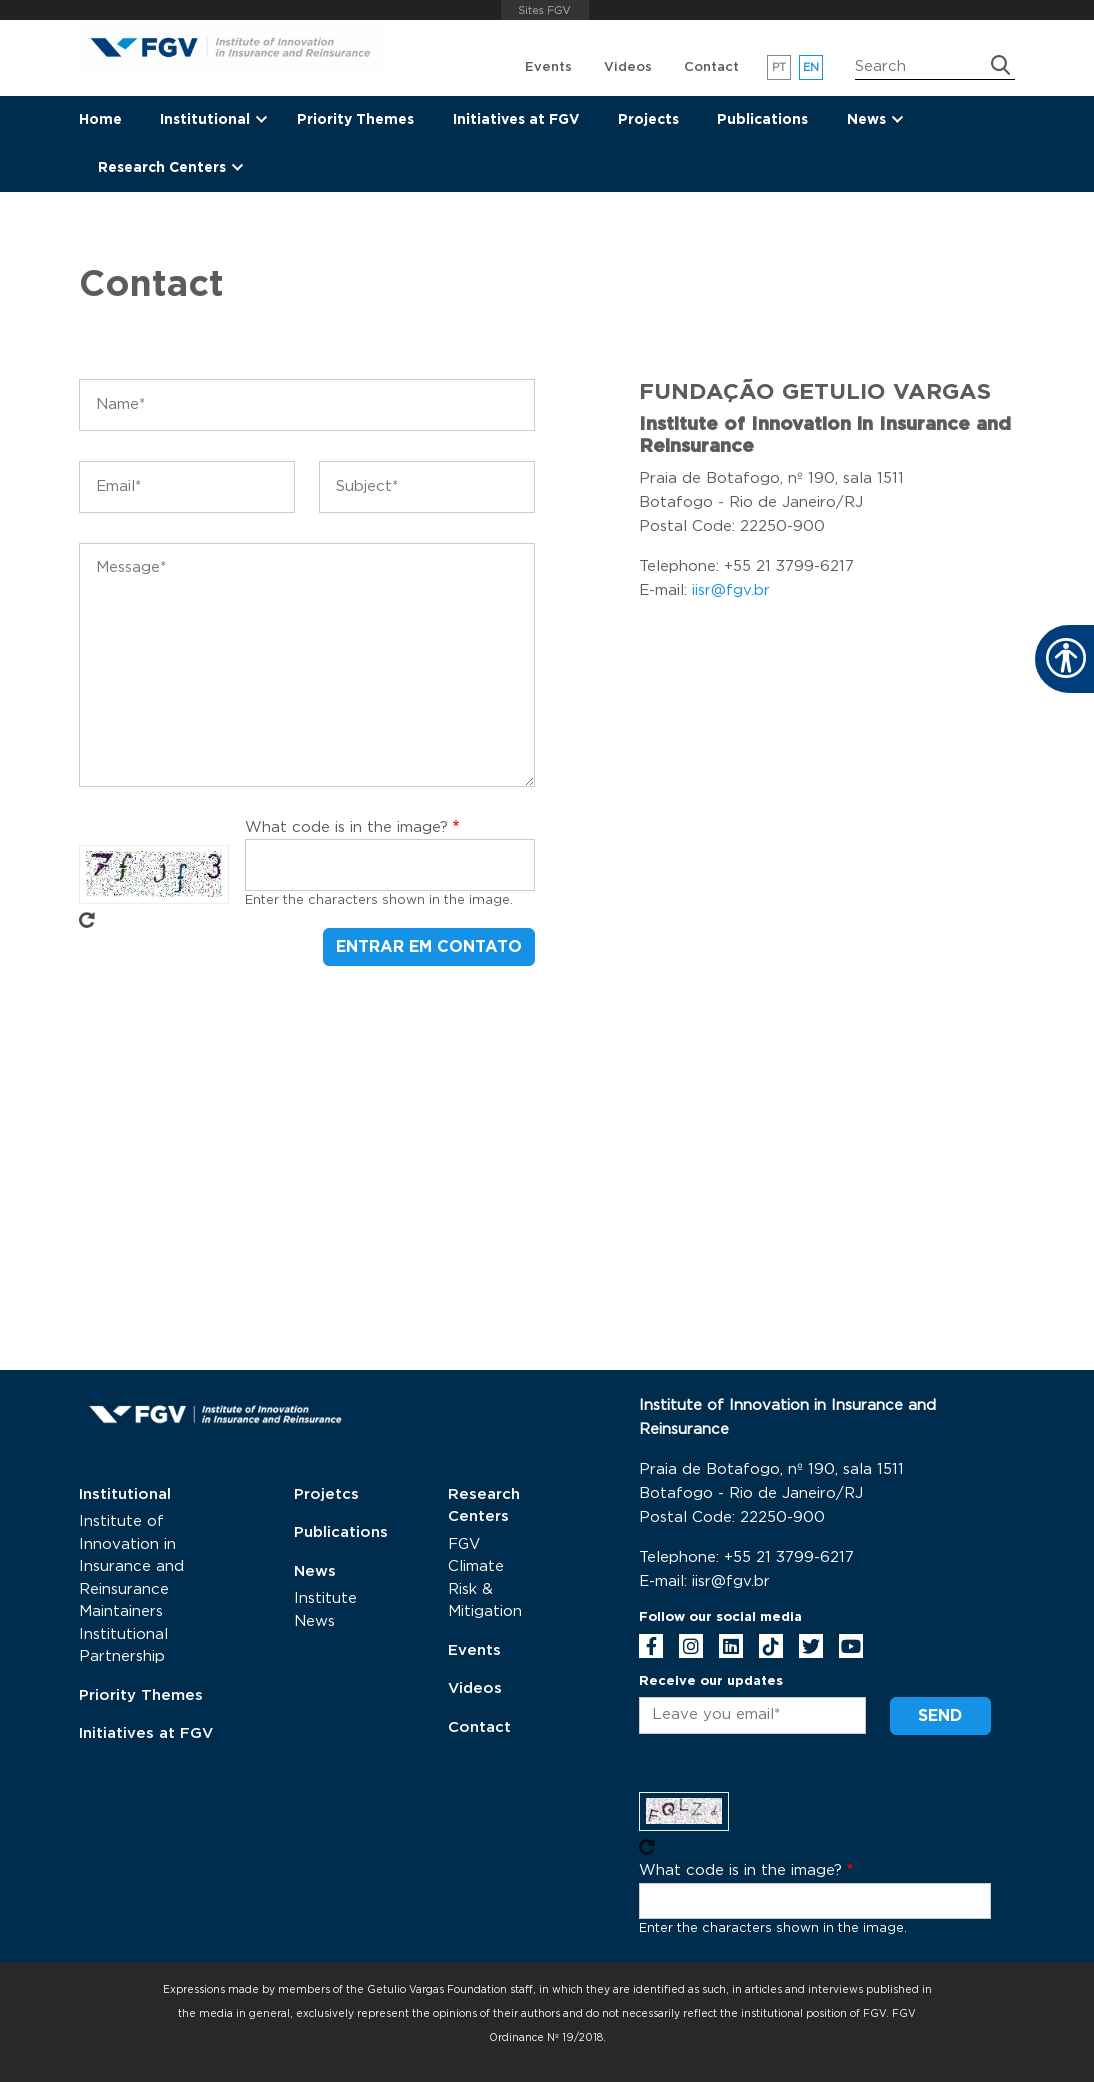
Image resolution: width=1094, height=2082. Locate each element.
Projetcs (326, 1494)
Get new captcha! (87, 920)
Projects (648, 120)
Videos (628, 67)
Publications (762, 120)
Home (100, 120)
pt (779, 67)
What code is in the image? (346, 827)
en (811, 67)
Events (548, 67)
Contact (711, 67)
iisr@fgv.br (731, 590)
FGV (544, 10)
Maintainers (121, 1611)
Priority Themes (355, 120)
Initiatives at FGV (516, 120)
